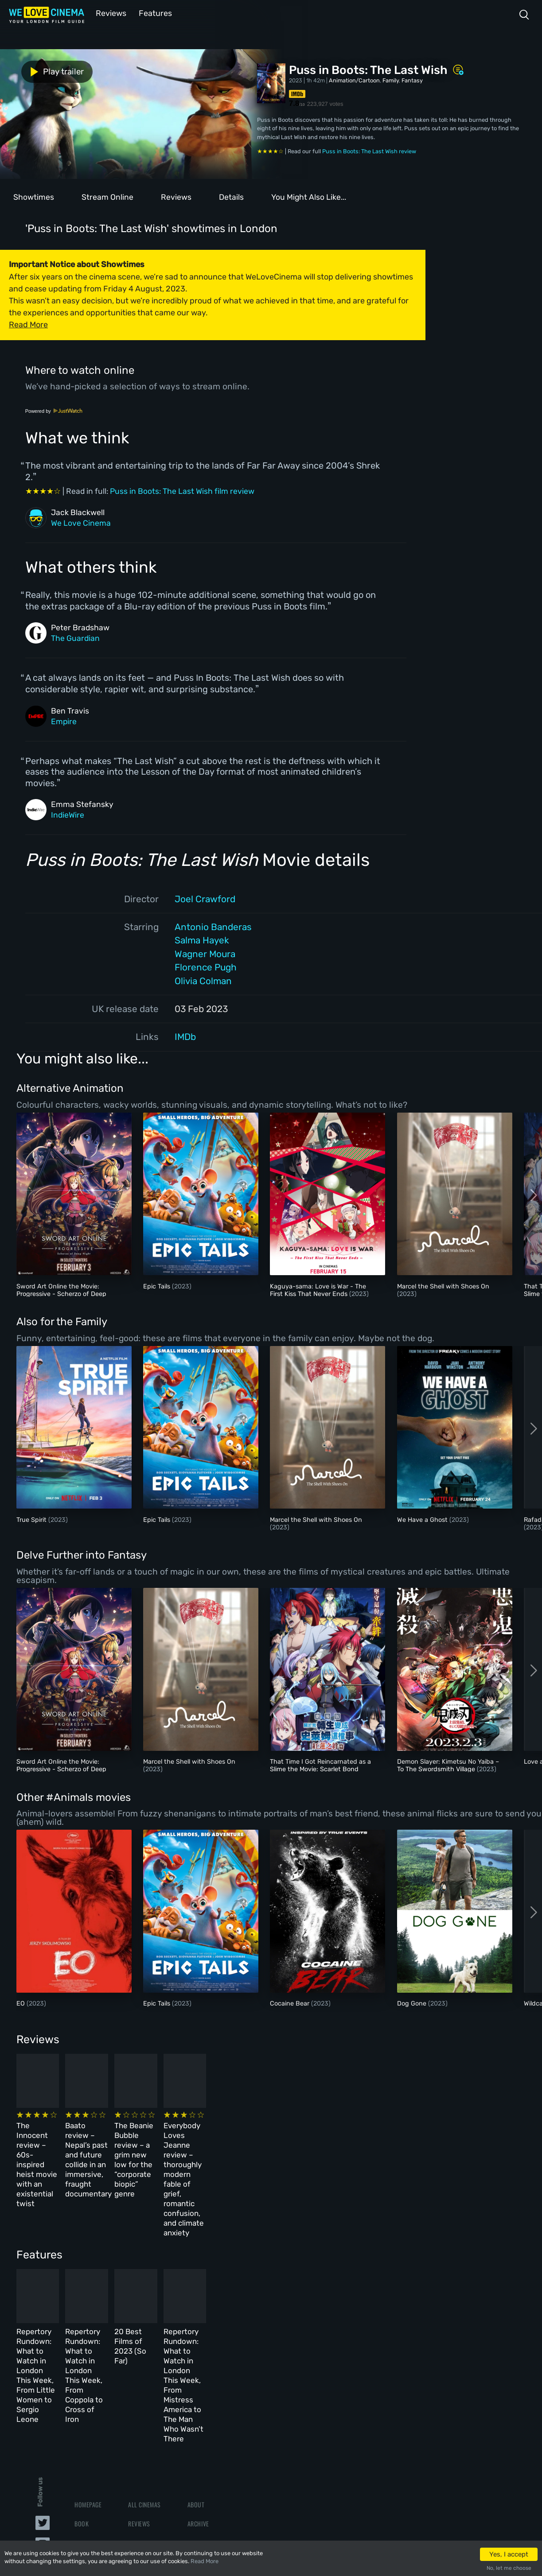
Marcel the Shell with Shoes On (443, 1285)
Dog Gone (412, 2002)
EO (21, 2002)
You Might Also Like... (308, 196)
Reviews (109, 12)
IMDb (185, 1036)
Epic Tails (157, 1285)
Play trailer (39, 70)
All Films (87, 2424)
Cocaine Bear (290, 2002)
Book (81, 2404)
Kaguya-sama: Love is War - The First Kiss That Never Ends (318, 1289)
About (196, 2385)
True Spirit (32, 1519)
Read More (204, 2561)
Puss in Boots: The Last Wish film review (182, 490)
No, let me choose (509, 2568)
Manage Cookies (209, 2462)
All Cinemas (144, 2385)
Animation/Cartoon (354, 79)
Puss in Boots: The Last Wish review (369, 150)
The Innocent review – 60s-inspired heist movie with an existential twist (65, 2140)
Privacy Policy (208, 2443)
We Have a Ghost (423, 1519)
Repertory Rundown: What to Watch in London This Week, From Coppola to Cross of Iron (188, 2291)
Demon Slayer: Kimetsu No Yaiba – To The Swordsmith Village (448, 1764)
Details (231, 196)
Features (153, 12)
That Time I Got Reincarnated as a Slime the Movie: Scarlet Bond (320, 1764)
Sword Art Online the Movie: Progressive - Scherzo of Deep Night (61, 1293)
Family (390, 79)
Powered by (54, 410)
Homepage (87, 2385)
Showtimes (33, 196)
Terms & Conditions (214, 2424)
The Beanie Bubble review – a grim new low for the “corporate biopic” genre (307, 2140)
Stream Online (107, 196)
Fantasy (412, 79)
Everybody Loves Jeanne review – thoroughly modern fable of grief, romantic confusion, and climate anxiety (424, 2149)
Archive (198, 2404)
